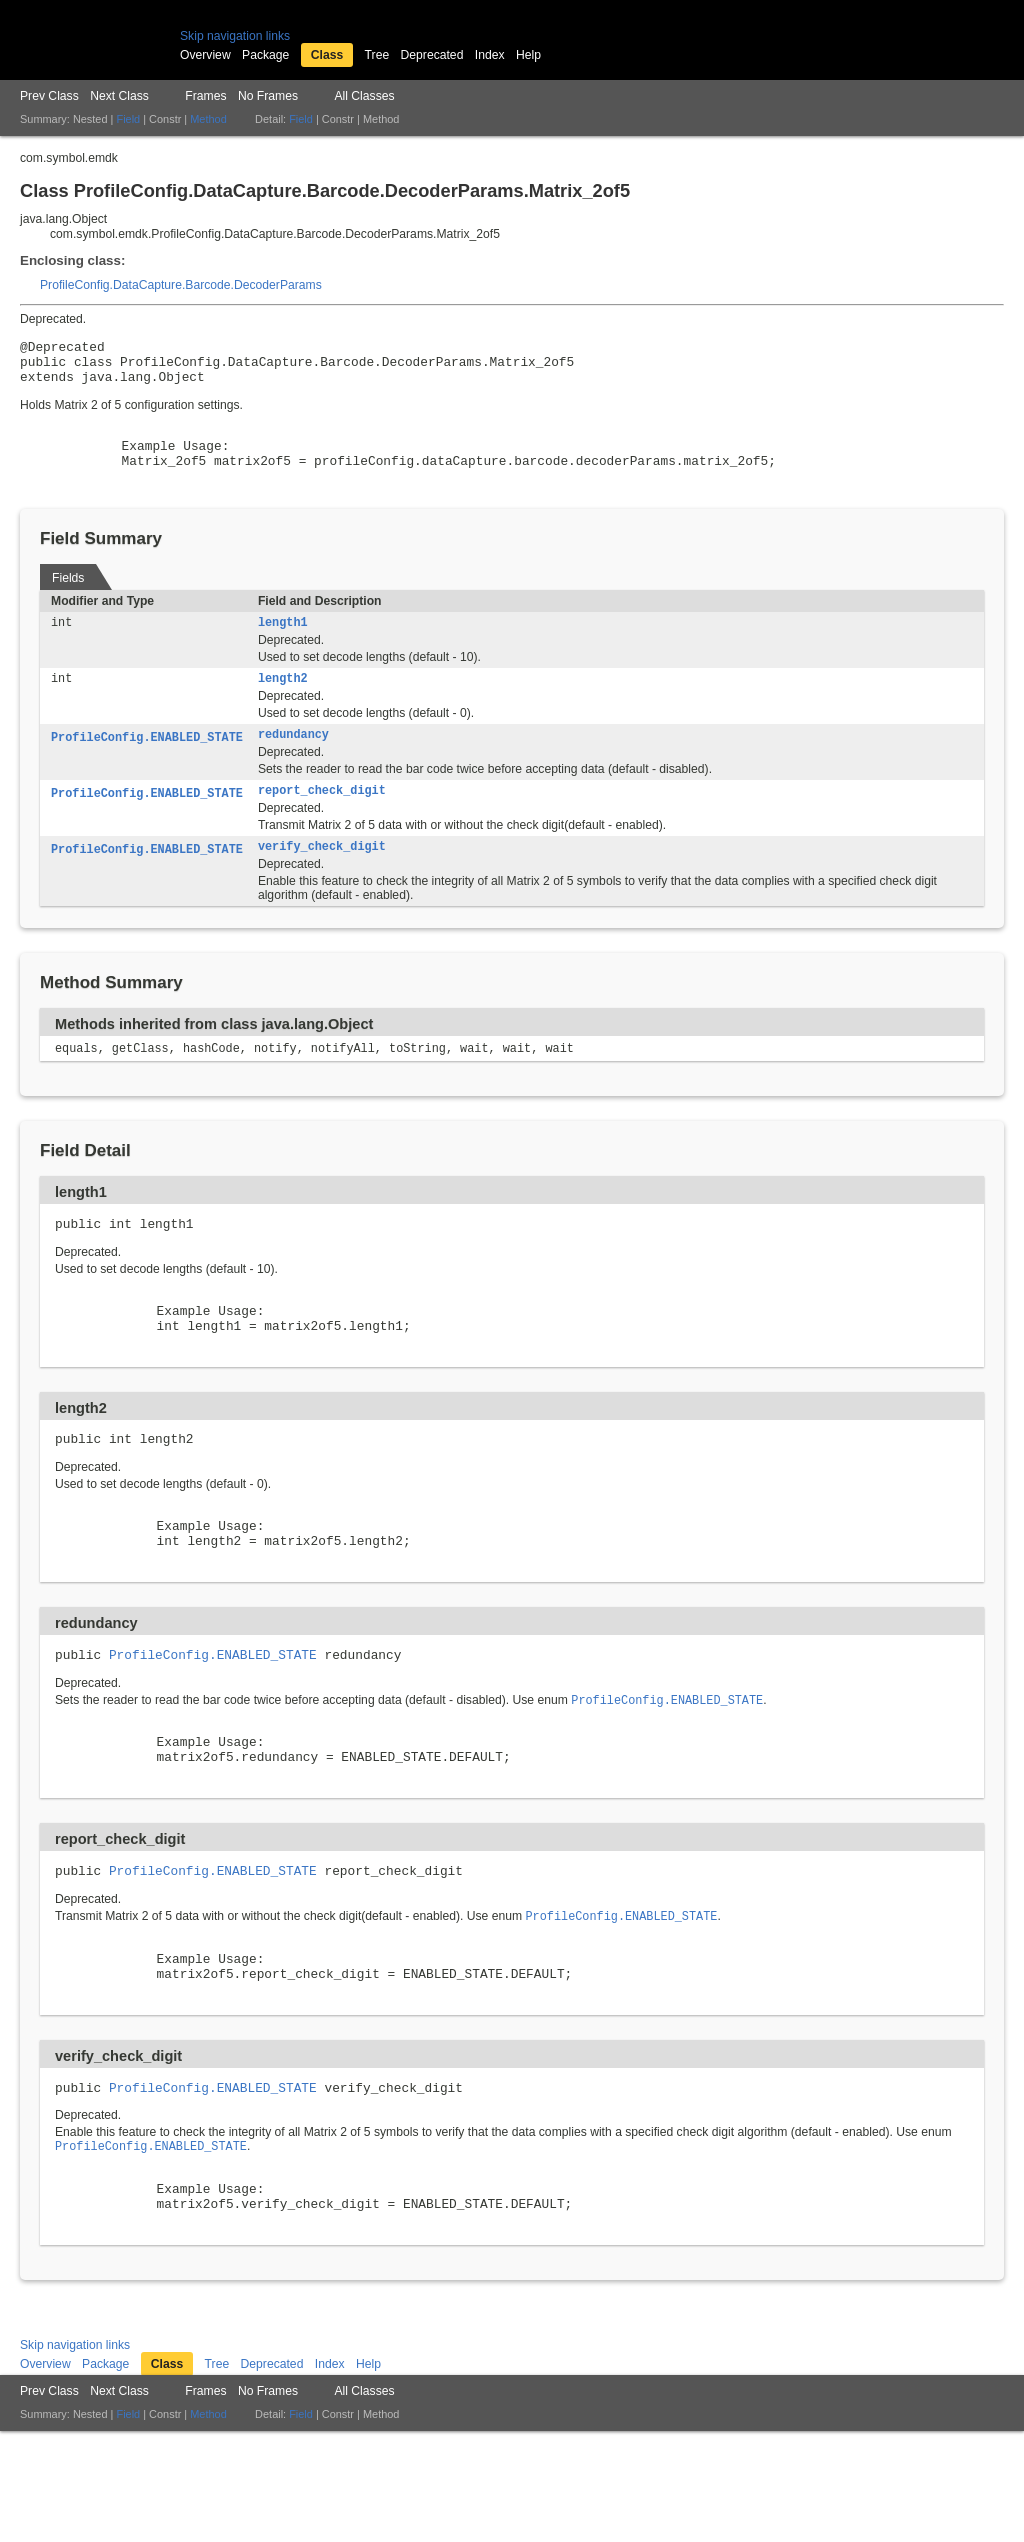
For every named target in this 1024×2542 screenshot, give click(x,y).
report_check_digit (322, 819)
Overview (205, 55)
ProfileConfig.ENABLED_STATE (147, 764)
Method (208, 119)
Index (490, 55)
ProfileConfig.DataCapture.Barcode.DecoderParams (181, 285)
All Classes (364, 96)
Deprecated (432, 55)
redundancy (293, 761)
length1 (283, 645)
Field (128, 119)
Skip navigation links (235, 36)
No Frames (268, 96)
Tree (377, 55)
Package (265, 55)
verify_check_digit (322, 877)
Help (528, 55)
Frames (205, 96)
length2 (283, 703)
